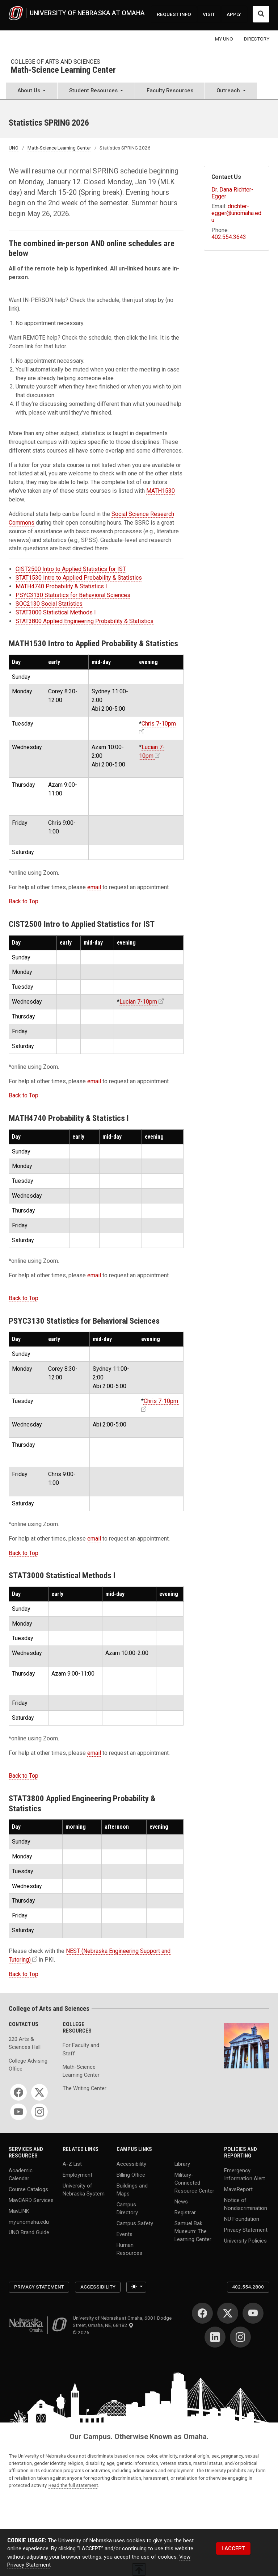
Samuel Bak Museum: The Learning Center (192, 2231)
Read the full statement (73, 2485)
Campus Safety (135, 2223)
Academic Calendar (21, 2174)
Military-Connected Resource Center (194, 2182)
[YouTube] (18, 2112)
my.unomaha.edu (29, 2221)
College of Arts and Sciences (55, 61)
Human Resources (129, 2248)
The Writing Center (84, 2088)
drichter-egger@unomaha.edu (236, 213)
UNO (13, 148)
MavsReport (238, 2189)
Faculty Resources (170, 90)
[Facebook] (18, 2092)
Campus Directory (127, 2208)
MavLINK (19, 2210)
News (181, 2201)
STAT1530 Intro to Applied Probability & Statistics (79, 577)
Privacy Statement (246, 2229)
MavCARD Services (31, 2200)
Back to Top (23, 901)
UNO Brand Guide (29, 2232)
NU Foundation (241, 2218)
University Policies (245, 2240)
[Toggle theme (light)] (136, 2287)
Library (182, 2163)
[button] (31, 91)
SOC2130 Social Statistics (49, 603)
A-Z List (72, 2163)
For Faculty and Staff (81, 2049)
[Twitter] (39, 2092)
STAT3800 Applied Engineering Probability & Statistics (84, 621)
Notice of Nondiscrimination (245, 2204)
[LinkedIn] (215, 2337)
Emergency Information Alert (244, 2174)
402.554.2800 (248, 2287)
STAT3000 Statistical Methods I (56, 612)
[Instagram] (39, 2112)
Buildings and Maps (132, 2189)
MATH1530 (160, 490)
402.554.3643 (228, 237)
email (94, 887)
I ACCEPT (233, 2548)
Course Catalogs (28, 2189)
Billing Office (131, 2174)
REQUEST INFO (174, 14)
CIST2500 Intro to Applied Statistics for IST (71, 569)
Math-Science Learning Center (63, 70)
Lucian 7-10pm (138, 1001)
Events (124, 2234)
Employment (77, 2174)
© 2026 (82, 2332)
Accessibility (131, 2163)
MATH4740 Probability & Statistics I (61, 586)
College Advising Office (28, 2065)
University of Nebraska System (84, 2189)
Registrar (185, 2212)
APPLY (234, 14)
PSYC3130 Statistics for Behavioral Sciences (73, 595)
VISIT (209, 14)
